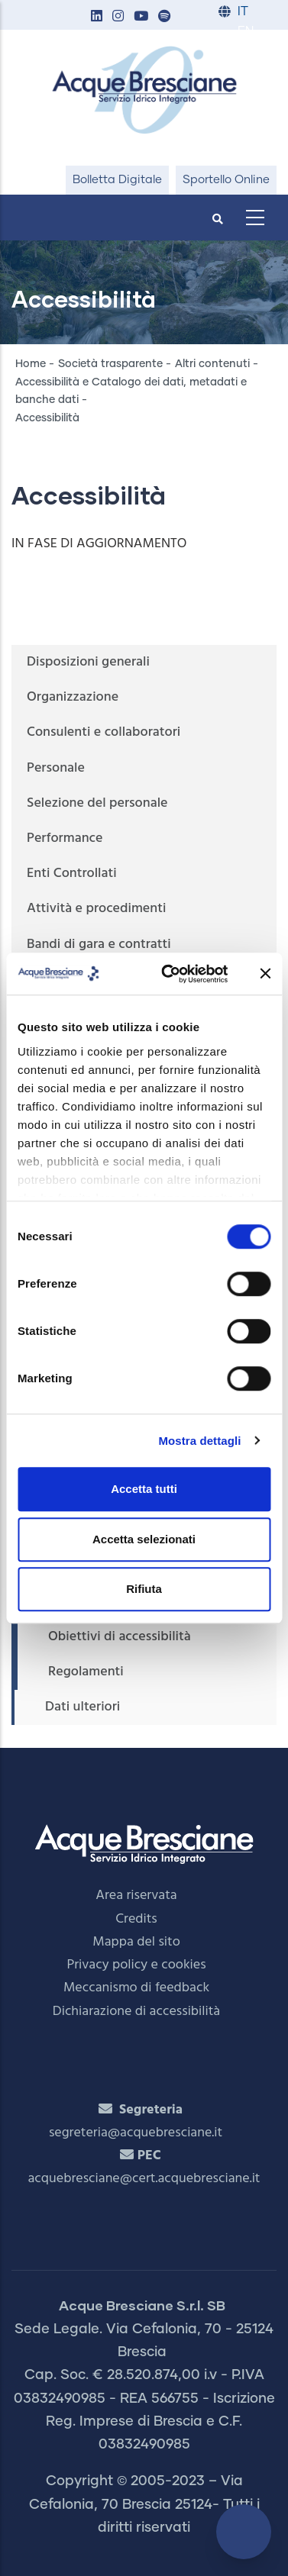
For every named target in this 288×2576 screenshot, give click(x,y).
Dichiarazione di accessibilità (136, 2012)
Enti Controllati (72, 873)
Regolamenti (86, 1672)
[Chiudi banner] (265, 974)
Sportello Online (226, 179)
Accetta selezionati (144, 1539)
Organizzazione (72, 697)
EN (246, 31)
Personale (56, 768)
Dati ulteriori (82, 1707)
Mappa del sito (136, 1942)
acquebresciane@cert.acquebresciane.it (144, 2179)
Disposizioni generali (88, 662)
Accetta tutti (144, 1488)
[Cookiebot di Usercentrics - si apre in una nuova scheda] (169, 974)
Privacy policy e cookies (135, 1965)
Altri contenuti (212, 364)
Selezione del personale (97, 803)
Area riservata (135, 1895)
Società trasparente (110, 364)
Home (30, 364)
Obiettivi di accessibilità (119, 1637)
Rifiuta (144, 1588)
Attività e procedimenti (96, 909)
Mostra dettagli (199, 1440)
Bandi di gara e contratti (99, 944)
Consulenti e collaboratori (103, 732)
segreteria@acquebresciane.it (135, 2133)
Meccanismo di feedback (136, 1988)
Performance (65, 838)
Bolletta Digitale (117, 179)
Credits (136, 1919)
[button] (96, 17)
